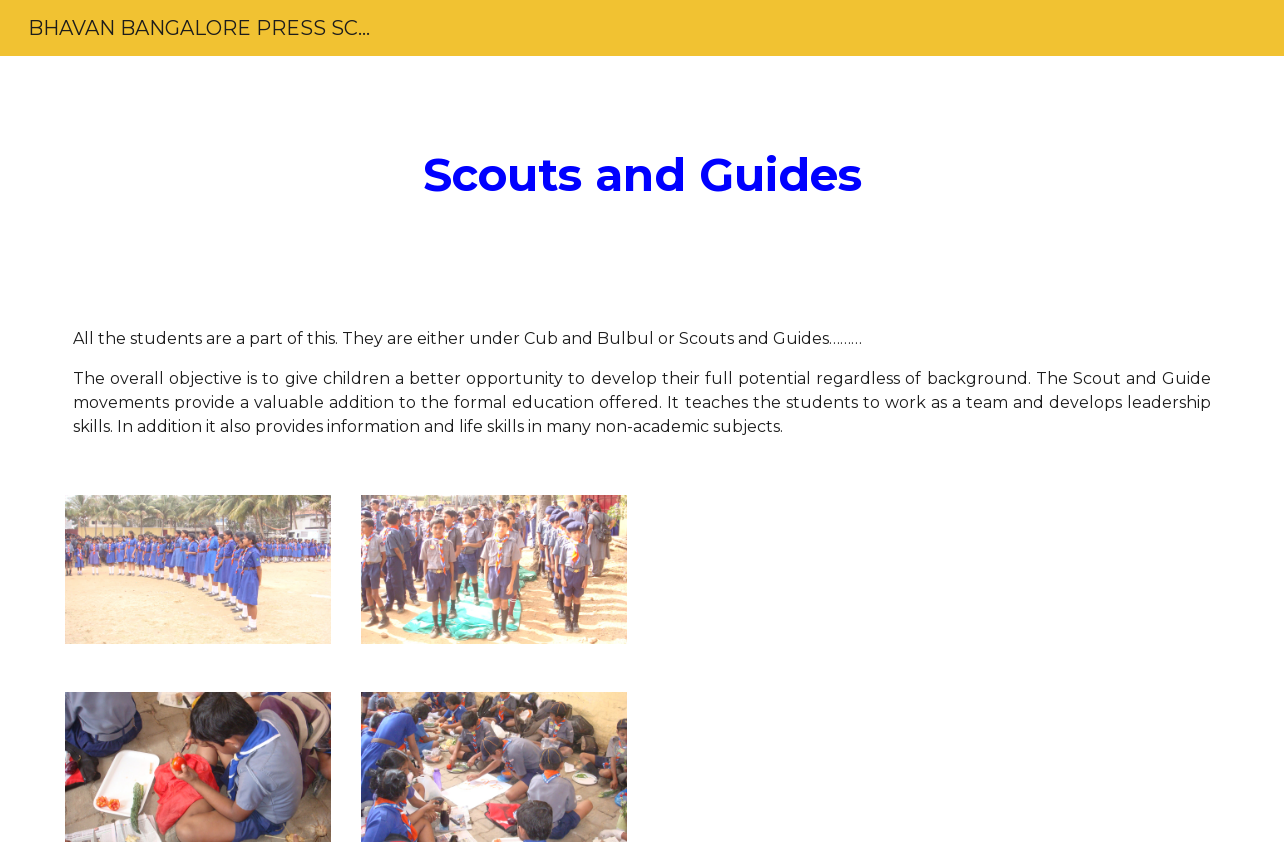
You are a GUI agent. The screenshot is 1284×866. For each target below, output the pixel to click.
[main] (642, 175)
